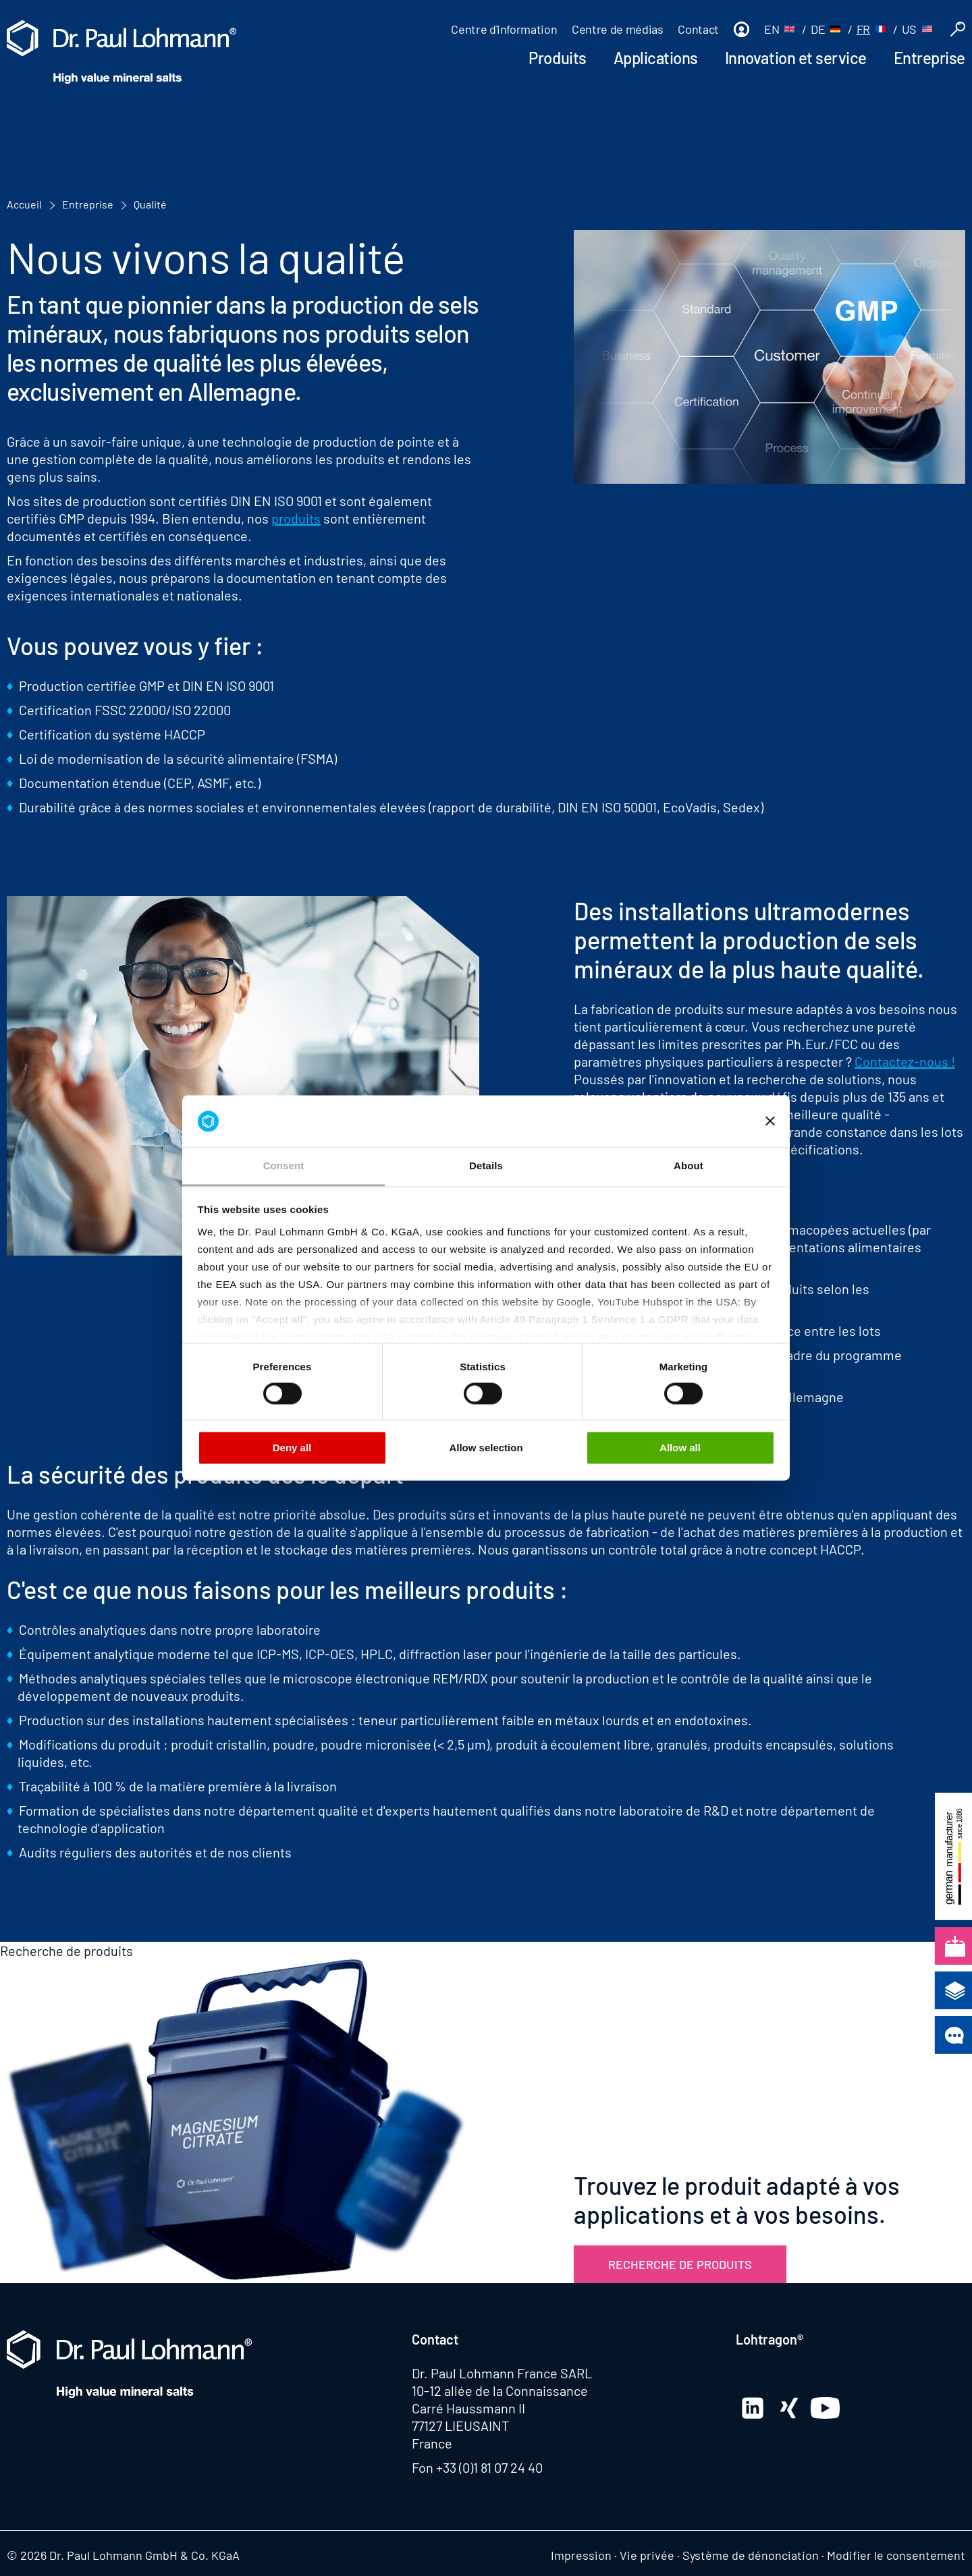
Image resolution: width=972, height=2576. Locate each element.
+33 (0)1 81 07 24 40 (489, 2467)
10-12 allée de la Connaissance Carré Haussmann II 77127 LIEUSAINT (500, 2408)
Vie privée (647, 2555)
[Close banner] (770, 1121)
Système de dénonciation (750, 2555)
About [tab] (688, 1165)
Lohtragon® (769, 2339)
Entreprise (929, 57)
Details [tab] (486, 1165)
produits (296, 518)
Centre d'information (504, 29)
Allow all (680, 1447)
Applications (656, 57)
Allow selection (485, 1447)
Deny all (292, 1447)
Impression (581, 2555)
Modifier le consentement (896, 2555)
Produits (557, 57)
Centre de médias (617, 29)
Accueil (24, 204)
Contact (698, 29)
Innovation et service (796, 57)
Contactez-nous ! (905, 1061)
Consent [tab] (283, 1165)
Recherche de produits (680, 2264)
